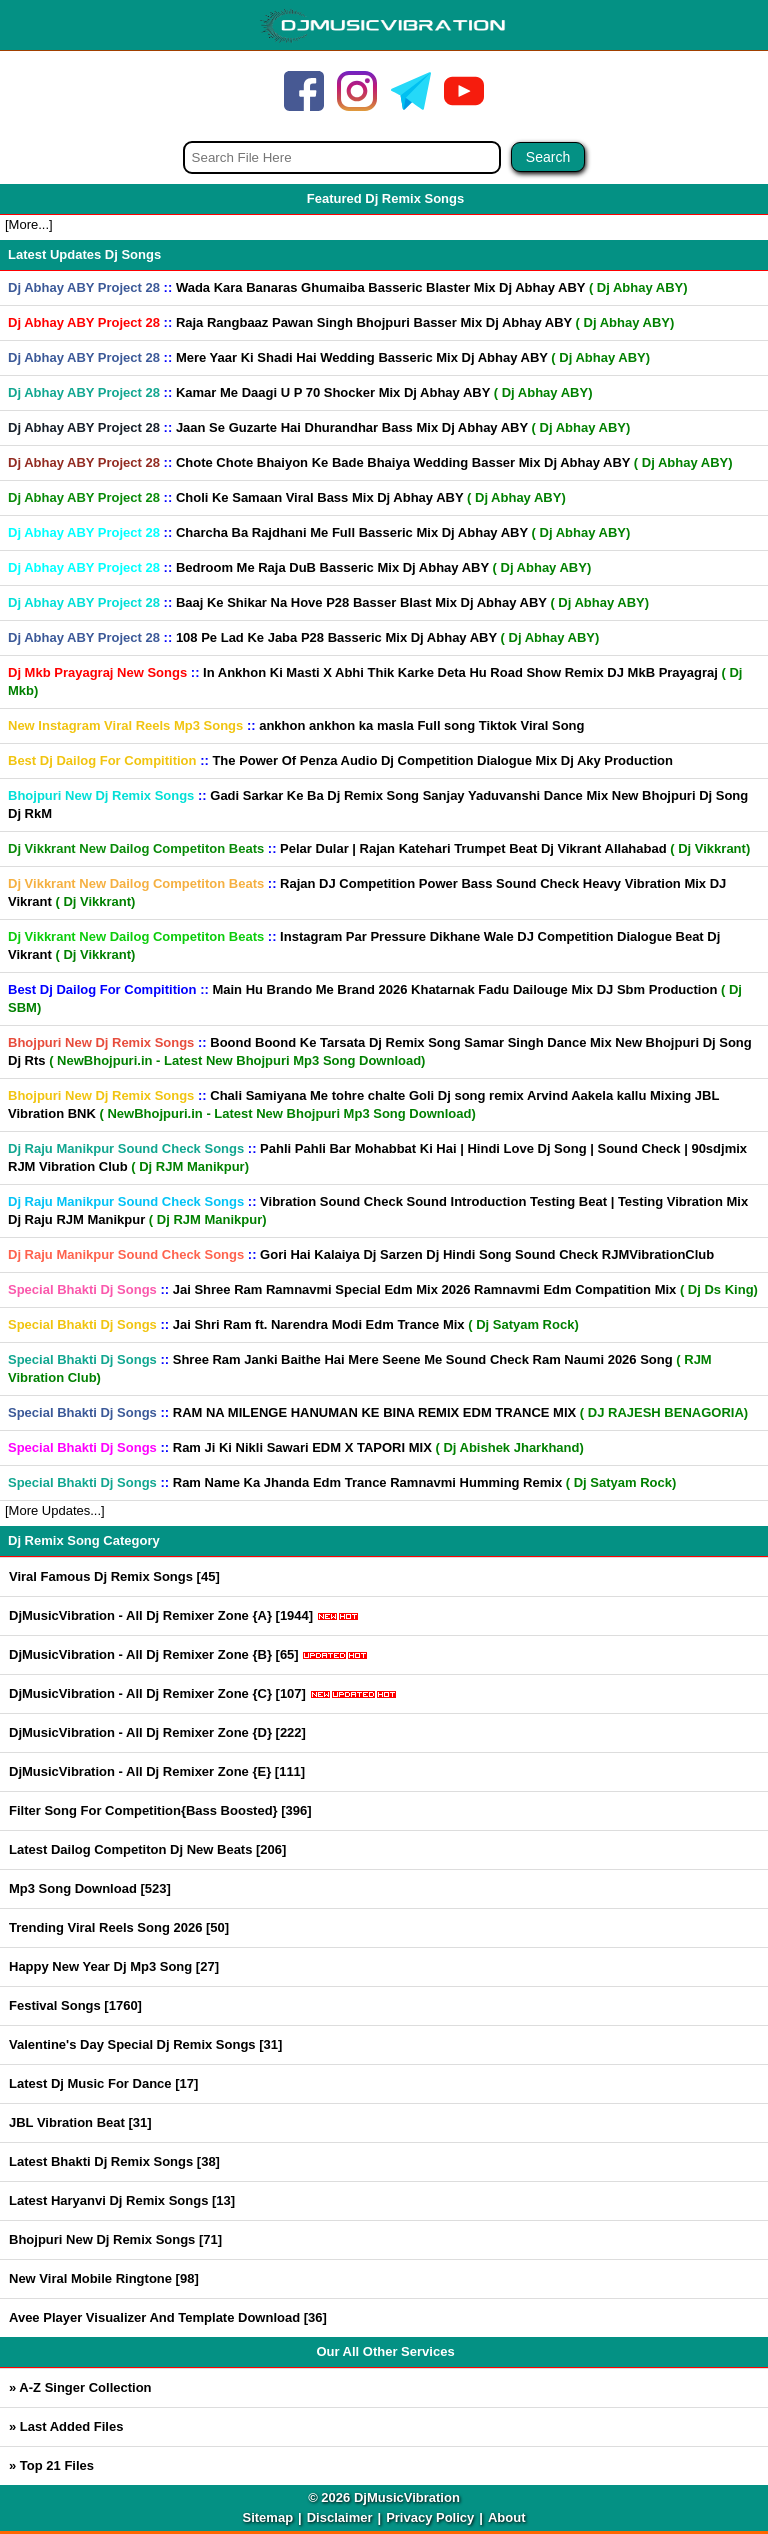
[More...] (29, 224)
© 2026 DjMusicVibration (384, 2497)
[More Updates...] (55, 1510)
